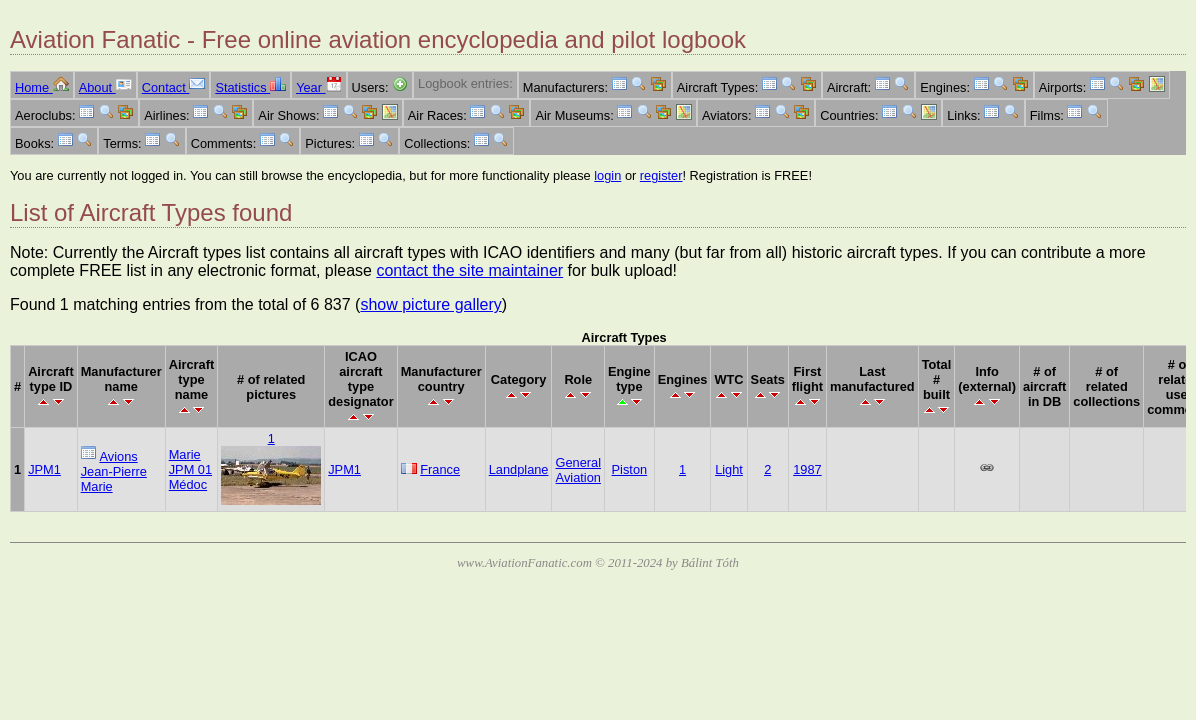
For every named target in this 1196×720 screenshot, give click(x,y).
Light (729, 469)
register (661, 175)
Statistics (250, 87)
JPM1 (44, 469)
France (440, 469)
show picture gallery (430, 304)
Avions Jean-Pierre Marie (114, 471)
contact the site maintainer (469, 270)
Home (42, 87)
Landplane (519, 469)
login (607, 175)
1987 (807, 469)
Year (318, 87)
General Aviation (578, 470)
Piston (630, 469)
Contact (174, 87)
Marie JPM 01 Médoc (190, 469)
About (105, 87)
